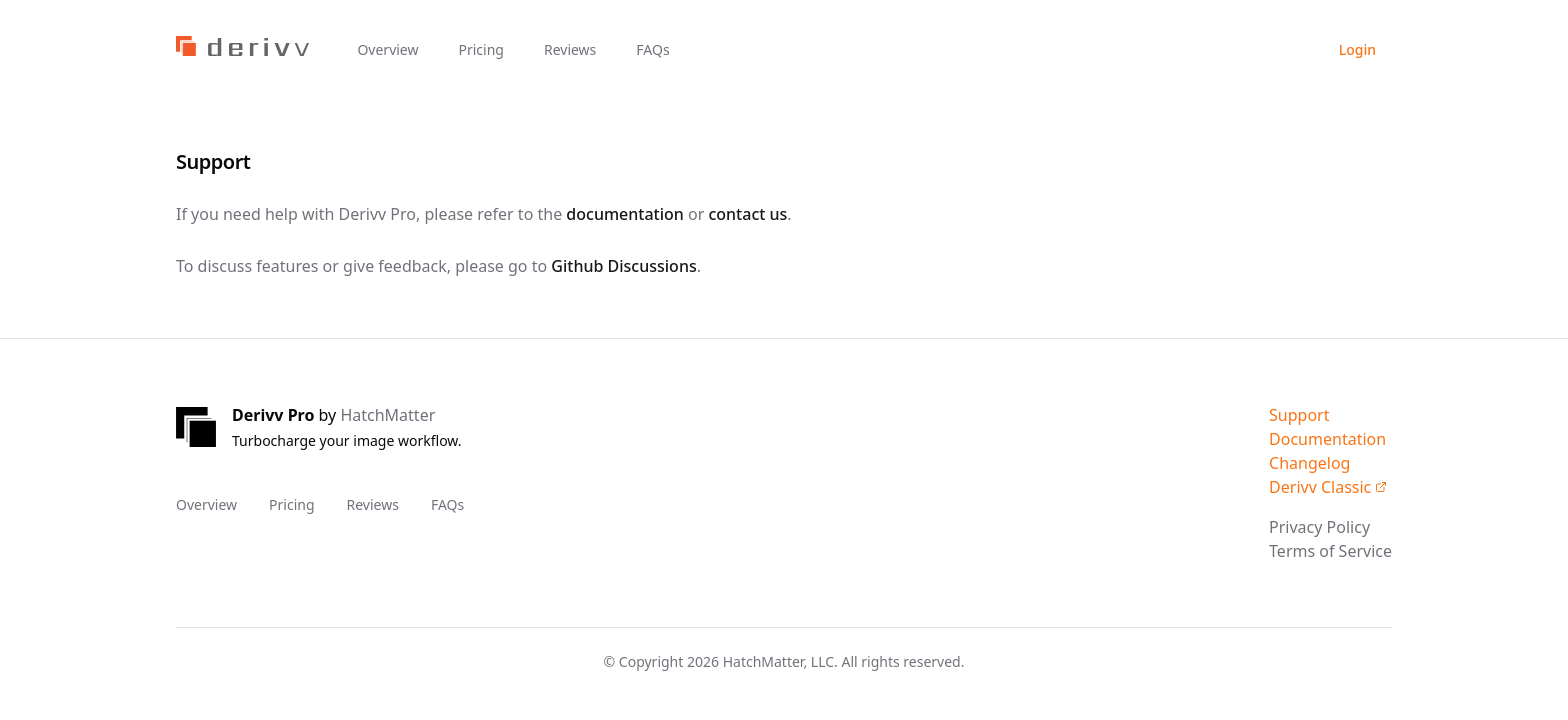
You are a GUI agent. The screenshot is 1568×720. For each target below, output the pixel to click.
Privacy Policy (1319, 527)
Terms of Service (1330, 551)
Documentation (1327, 439)
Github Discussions (623, 266)
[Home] (242, 50)
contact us (747, 214)
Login (1357, 49)
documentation (625, 214)
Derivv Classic (1328, 487)
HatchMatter (387, 415)
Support (1299, 415)
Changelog (1309, 463)
